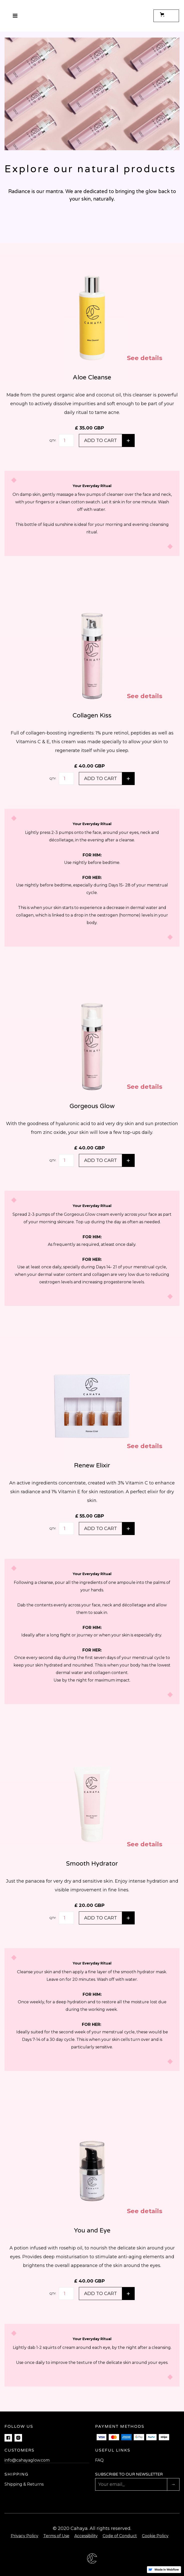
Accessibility (86, 2535)
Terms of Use (56, 2535)
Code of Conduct (120, 2535)
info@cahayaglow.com (27, 2460)
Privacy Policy (24, 2535)
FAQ (99, 2460)
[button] (15, 16)
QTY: (52, 440)
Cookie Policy (155, 2535)
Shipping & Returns (24, 2484)
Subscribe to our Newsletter (129, 2474)
